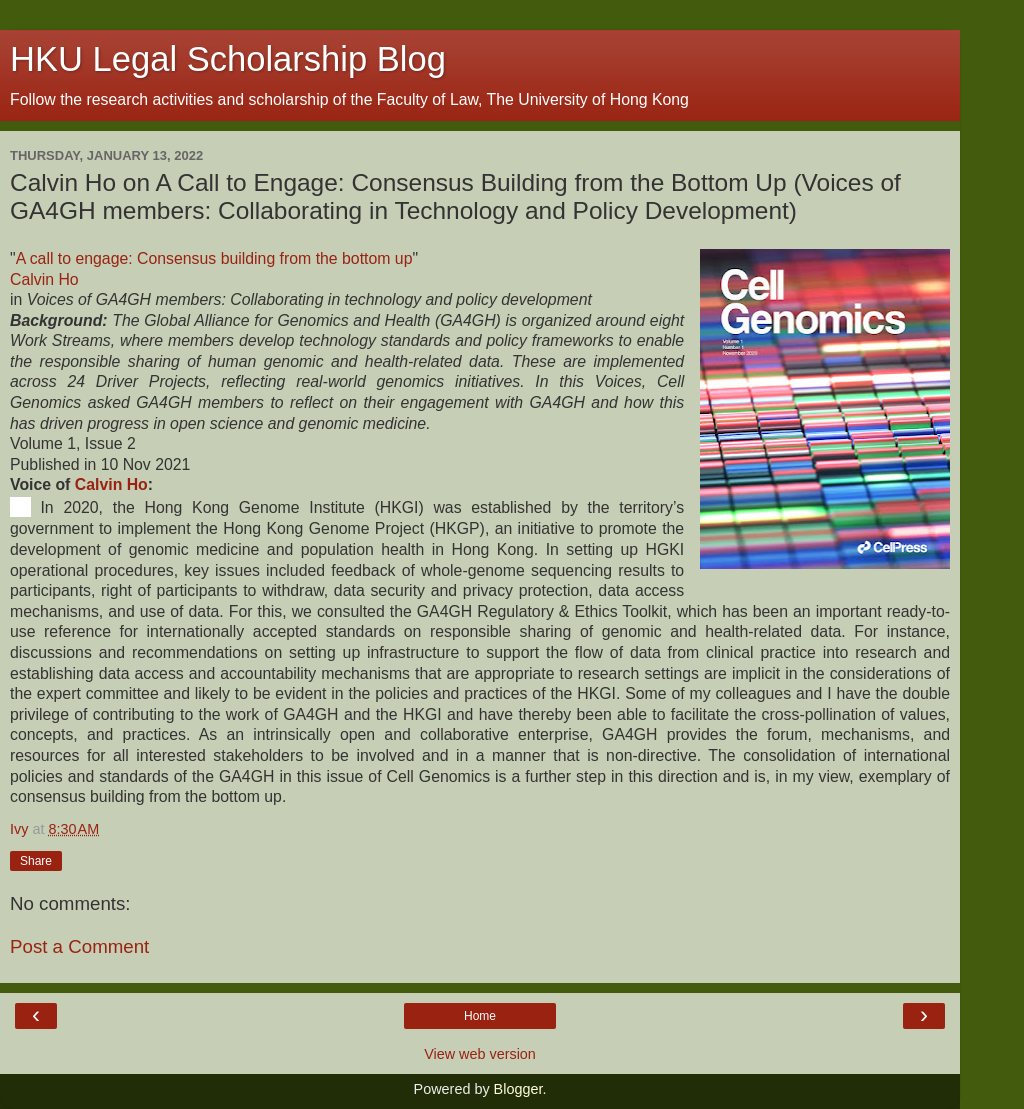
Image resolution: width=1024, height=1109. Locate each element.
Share (36, 861)
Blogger (518, 1089)
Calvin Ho (44, 279)
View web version (480, 1054)
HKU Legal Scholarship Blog (228, 59)
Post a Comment (79, 946)
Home (480, 1016)
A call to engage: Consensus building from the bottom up (214, 258)
